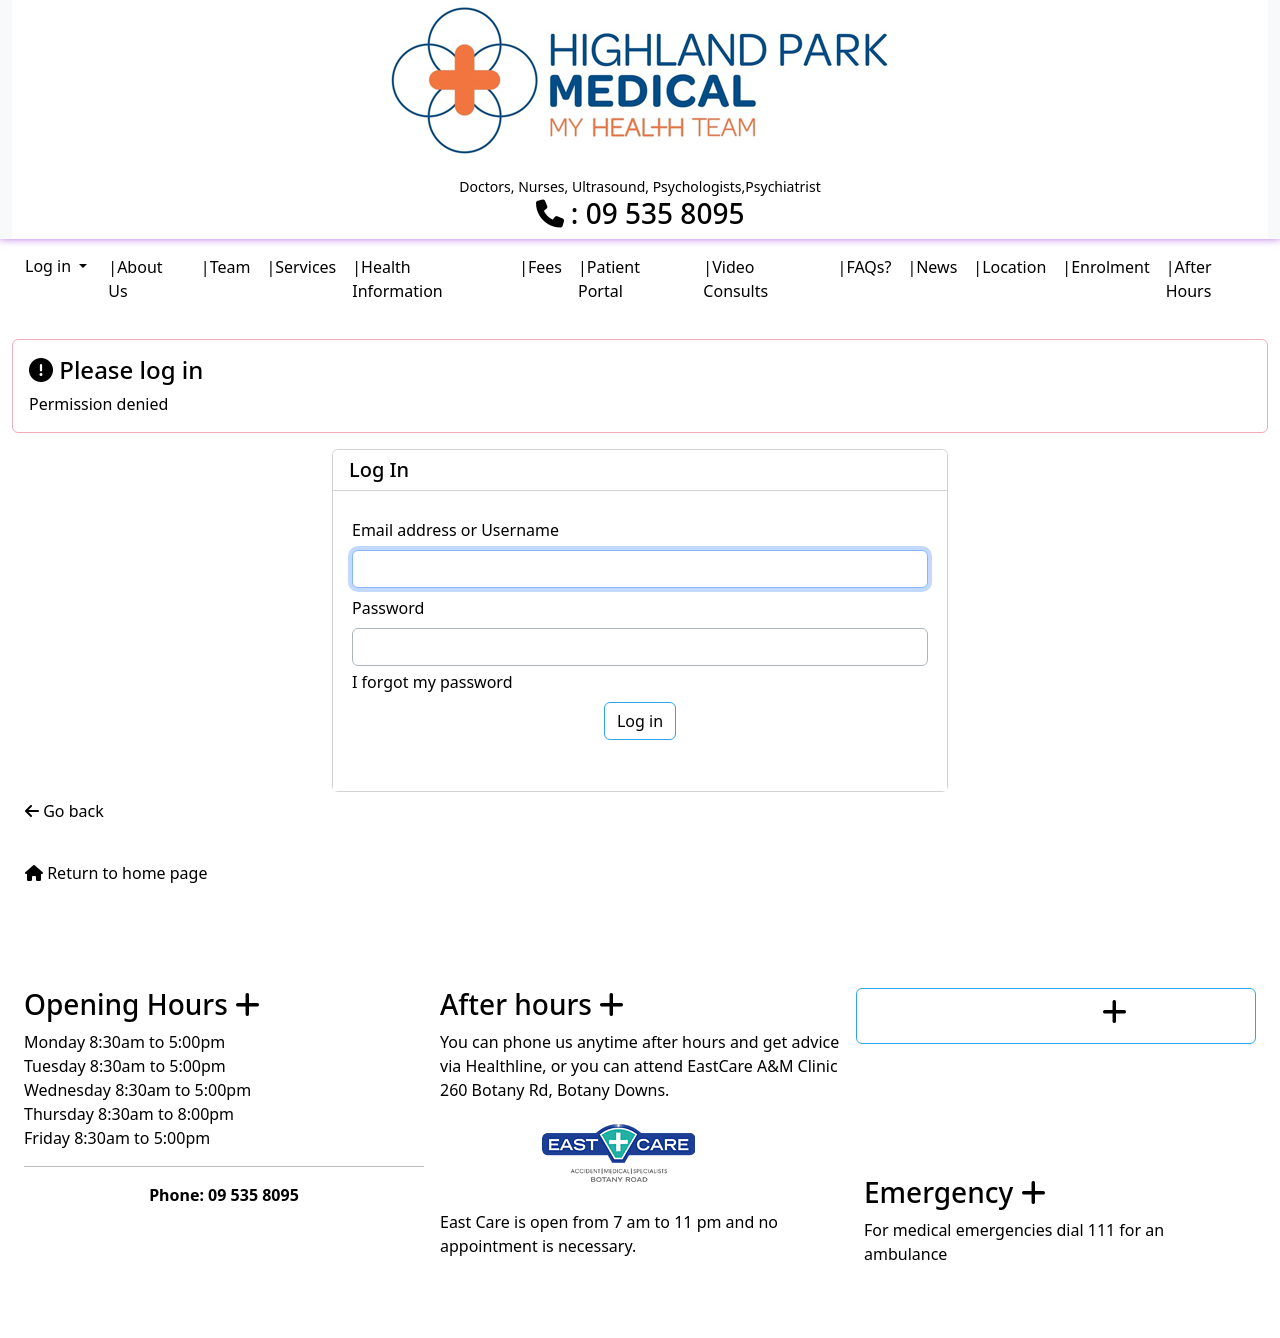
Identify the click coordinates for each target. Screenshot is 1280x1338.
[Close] (1243, 368)
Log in (50, 266)
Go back (64, 811)
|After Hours (1189, 279)
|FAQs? (865, 267)
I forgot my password (432, 682)
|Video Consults (735, 279)
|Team (226, 267)
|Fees (540, 267)
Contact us (1024, 1011)
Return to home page (116, 873)
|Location (1009, 267)
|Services (301, 267)
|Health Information (397, 279)
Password (388, 608)
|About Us (135, 279)
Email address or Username (455, 530)
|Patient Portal (609, 279)
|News (932, 267)
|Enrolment (1105, 267)
